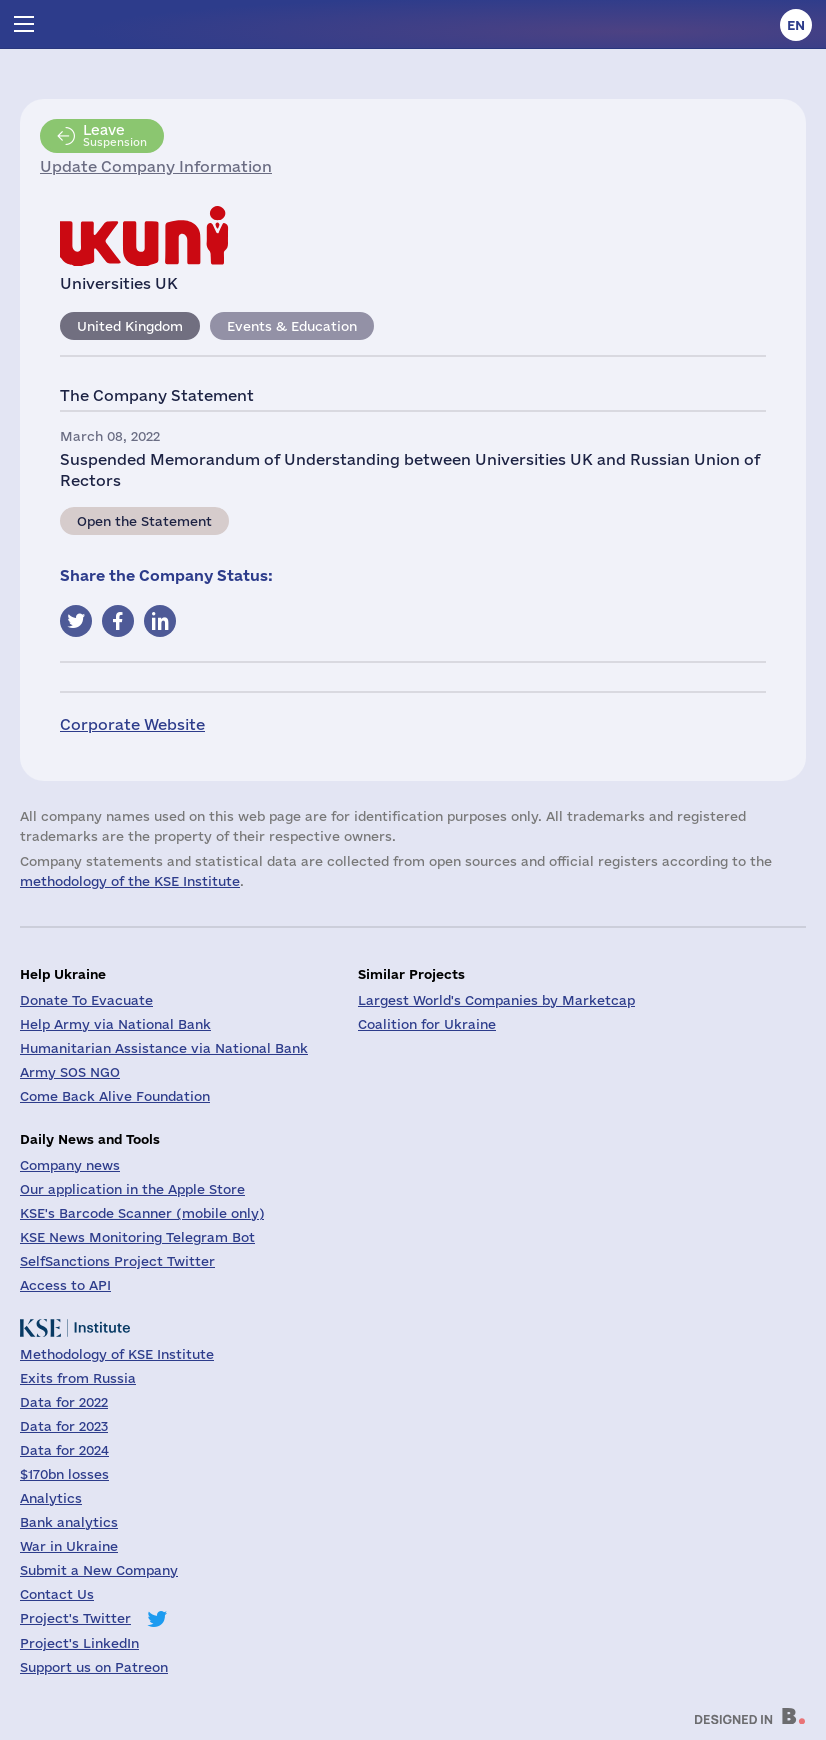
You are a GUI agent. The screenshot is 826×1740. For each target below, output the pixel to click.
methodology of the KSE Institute (130, 881)
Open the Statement (144, 521)
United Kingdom (130, 326)
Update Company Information (156, 166)
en (796, 25)
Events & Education (292, 326)
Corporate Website (132, 724)
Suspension (115, 135)
